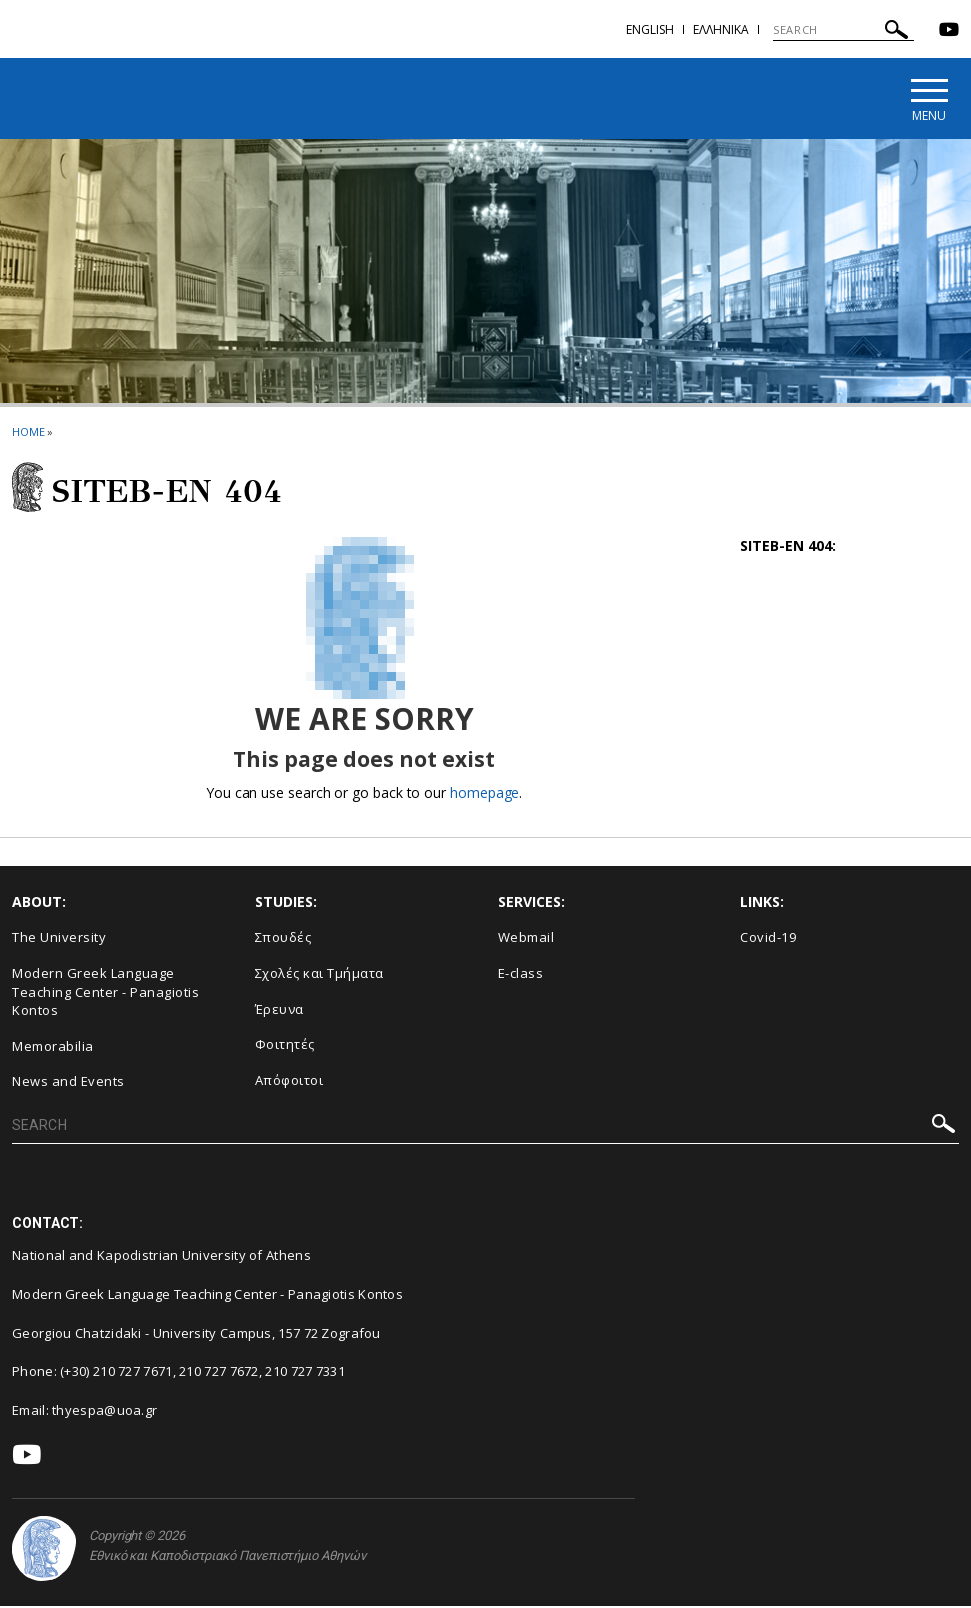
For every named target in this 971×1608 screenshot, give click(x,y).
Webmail (526, 939)
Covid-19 (768, 939)
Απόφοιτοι (289, 1081)
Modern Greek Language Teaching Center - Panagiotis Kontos (105, 993)
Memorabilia (53, 1047)
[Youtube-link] (949, 31)
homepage (484, 793)
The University (59, 939)
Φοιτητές (285, 1046)
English (650, 29)
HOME (28, 433)
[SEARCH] (843, 30)
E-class (521, 975)
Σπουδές (283, 939)
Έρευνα (279, 1010)
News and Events (68, 1083)
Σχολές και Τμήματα (319, 975)
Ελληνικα (721, 29)
